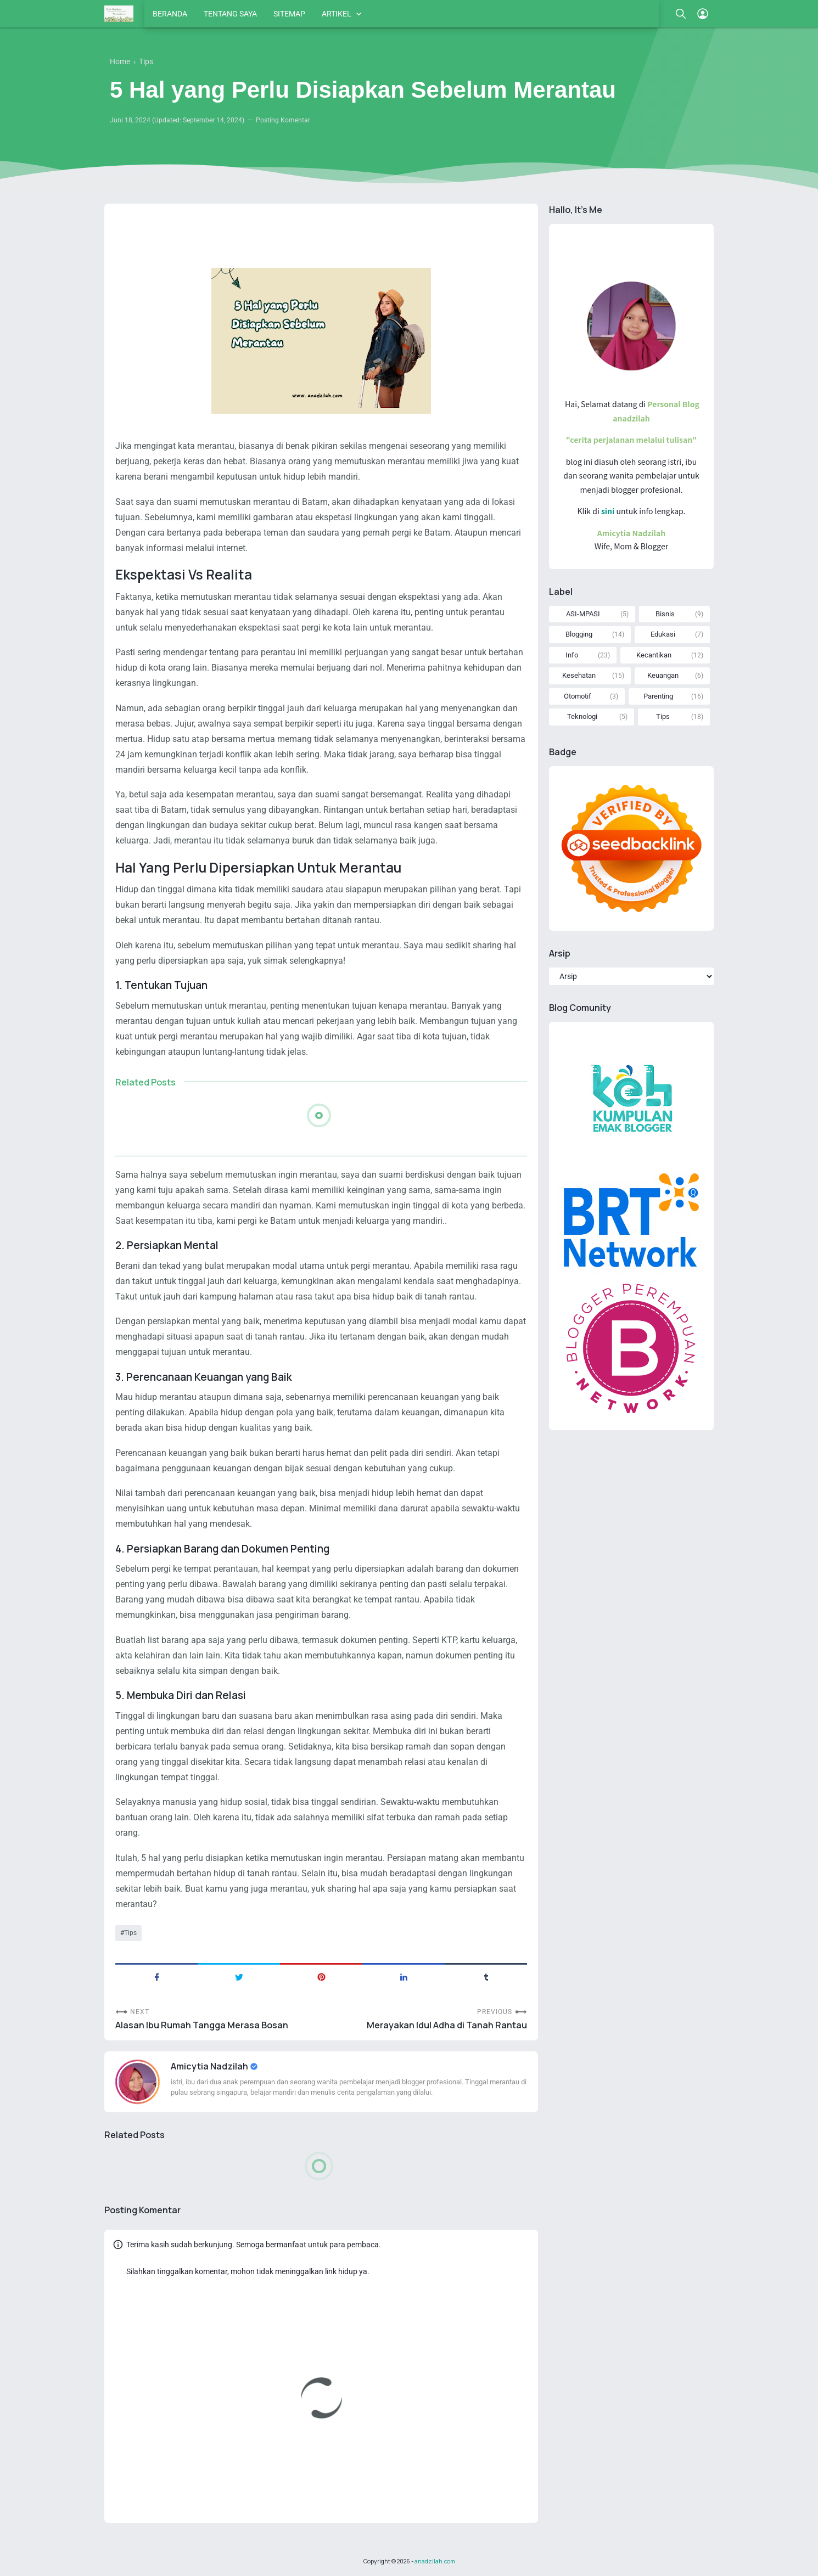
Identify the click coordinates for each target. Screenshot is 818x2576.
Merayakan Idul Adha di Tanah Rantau (447, 2025)
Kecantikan (653, 655)
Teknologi (582, 716)
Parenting (658, 696)
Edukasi (663, 634)
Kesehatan (579, 675)
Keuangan (663, 675)
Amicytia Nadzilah (210, 2066)
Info (571, 655)
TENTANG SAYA (230, 13)
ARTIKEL (336, 13)
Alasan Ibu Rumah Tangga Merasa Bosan (201, 2025)
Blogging (578, 634)
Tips (130, 1933)
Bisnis (665, 614)
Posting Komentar (283, 120)
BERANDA (170, 13)
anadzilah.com (434, 2561)
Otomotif (577, 696)
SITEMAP (289, 13)
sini (607, 510)
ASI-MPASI (583, 614)
